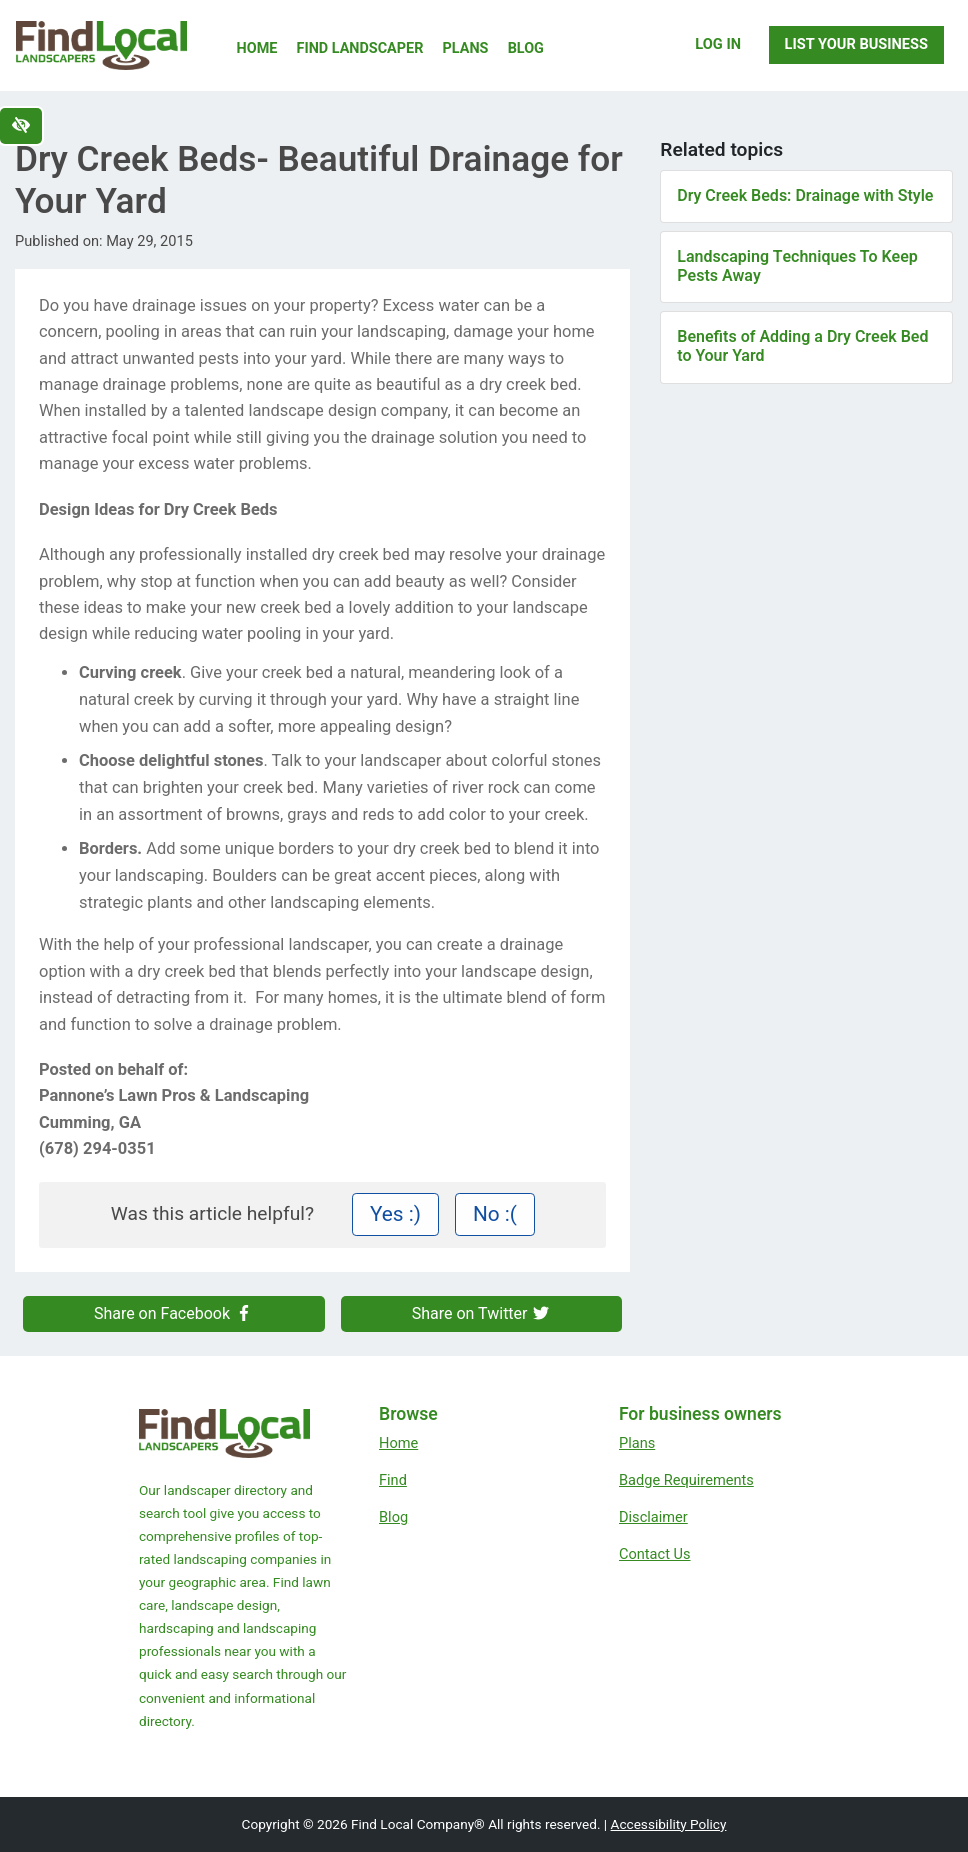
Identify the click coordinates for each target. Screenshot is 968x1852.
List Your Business (856, 44)
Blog (526, 48)
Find (393, 1480)
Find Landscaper (360, 48)
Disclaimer (653, 1517)
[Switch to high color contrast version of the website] (21, 126)
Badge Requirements (686, 1480)
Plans (466, 48)
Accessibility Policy (669, 1824)
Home (257, 48)
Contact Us (655, 1554)
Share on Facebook (174, 1313)
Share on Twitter (482, 1313)
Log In (718, 44)
